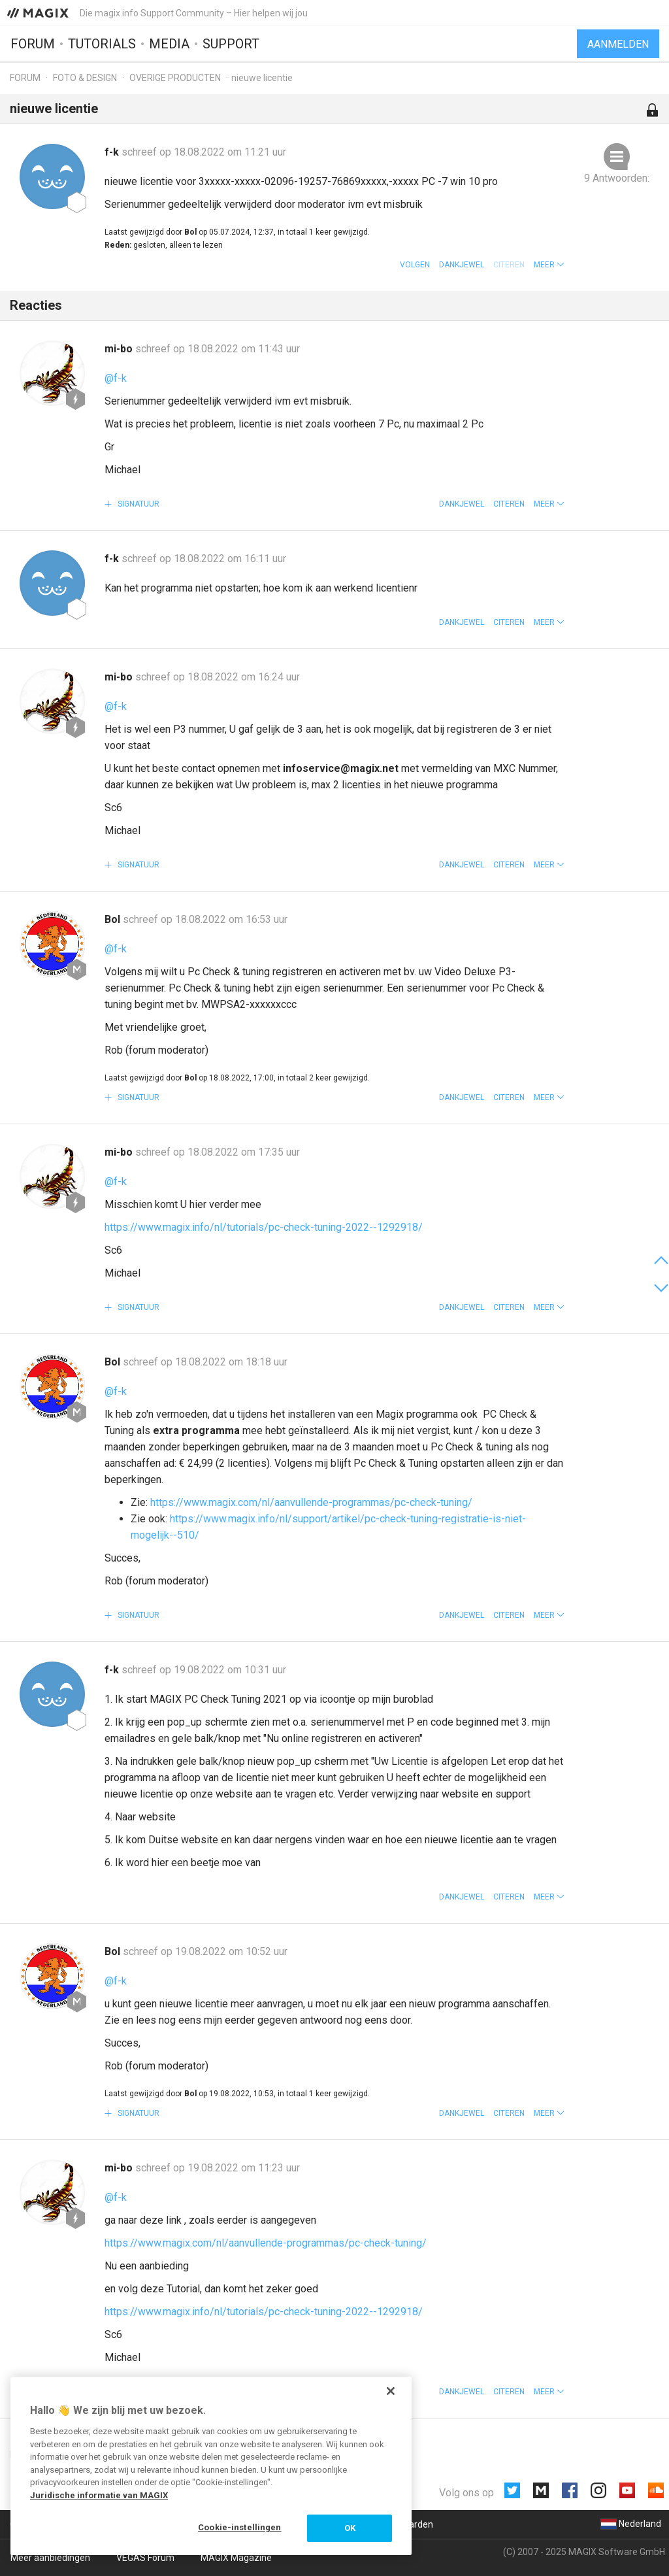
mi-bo (120, 349)
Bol (114, 919)
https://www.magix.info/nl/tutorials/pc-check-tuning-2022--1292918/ (264, 1227)
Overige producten (175, 78)
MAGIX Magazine (236, 2557)
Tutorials (102, 44)
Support (231, 44)
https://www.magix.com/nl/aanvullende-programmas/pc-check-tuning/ (311, 1502)
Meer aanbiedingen (50, 2557)
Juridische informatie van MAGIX (99, 2495)
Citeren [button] (509, 504)
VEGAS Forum (145, 2557)
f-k (113, 152)
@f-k (116, 378)
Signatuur (137, 504)
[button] (549, 264)
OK (349, 2528)
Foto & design (85, 78)
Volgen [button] (415, 264)
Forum (32, 44)
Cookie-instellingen (239, 2527)
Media (169, 44)
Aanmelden (618, 44)
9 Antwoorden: (616, 178)
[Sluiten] (390, 2391)
